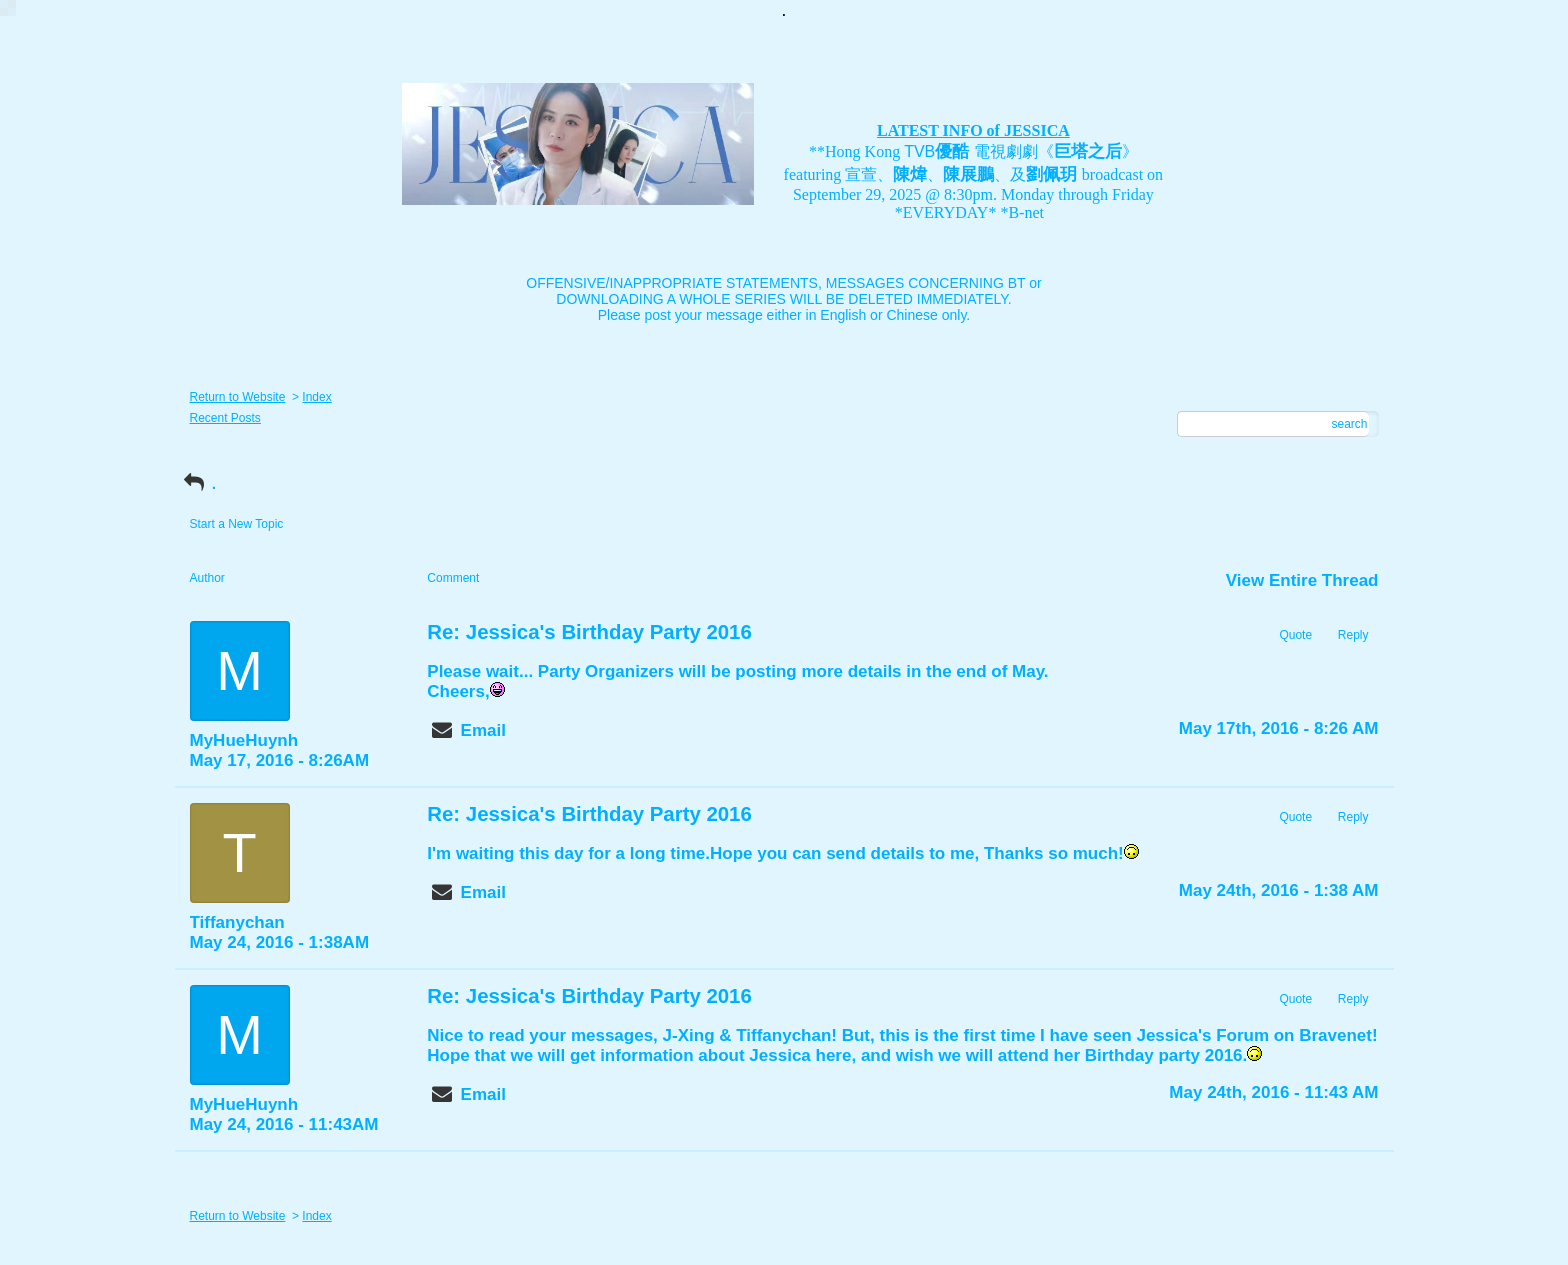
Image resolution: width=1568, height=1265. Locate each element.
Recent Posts (225, 418)
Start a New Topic (237, 524)
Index (316, 397)
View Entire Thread (1302, 580)
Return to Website (238, 397)
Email (483, 730)
